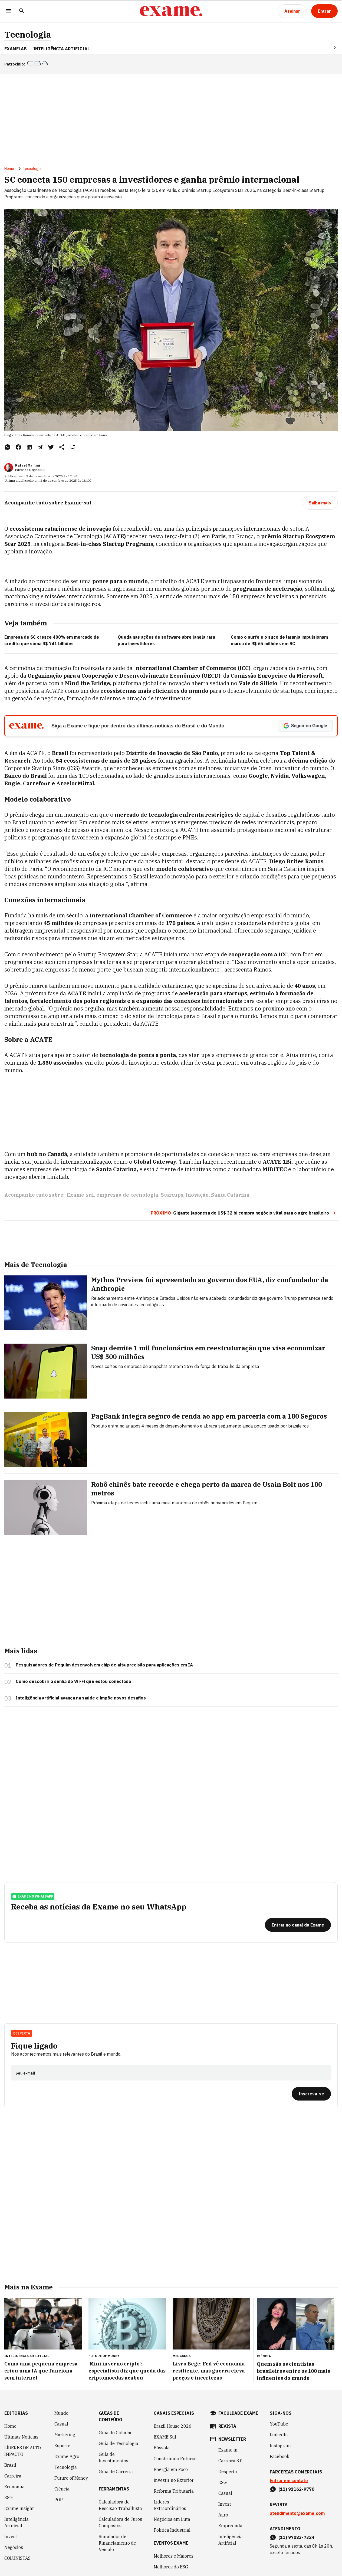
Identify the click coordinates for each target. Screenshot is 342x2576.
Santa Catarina (230, 1195)
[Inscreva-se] (311, 2094)
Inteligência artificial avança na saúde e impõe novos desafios (81, 1698)
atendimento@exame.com (297, 2513)
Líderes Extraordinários (170, 2505)
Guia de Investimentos (113, 2457)
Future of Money (71, 2478)
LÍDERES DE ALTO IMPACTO (22, 2451)
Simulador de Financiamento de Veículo (117, 2543)
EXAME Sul (165, 2437)
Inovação (197, 1195)
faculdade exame (238, 2413)
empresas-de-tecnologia (127, 1195)
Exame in (228, 2450)
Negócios (13, 2547)
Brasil (10, 2465)
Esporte (62, 2445)
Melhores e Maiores (173, 2556)
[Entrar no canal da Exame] (298, 1925)
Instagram (280, 2445)
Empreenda (230, 2525)
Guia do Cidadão (116, 2432)
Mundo (61, 2413)
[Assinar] (292, 11)
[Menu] (8, 11)
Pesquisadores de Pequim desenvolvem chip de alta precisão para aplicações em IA (104, 1665)
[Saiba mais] (320, 503)
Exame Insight (19, 2508)
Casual (61, 2424)
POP (58, 2499)
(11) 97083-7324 (296, 2537)
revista (227, 2426)
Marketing (64, 2434)
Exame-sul (80, 1195)
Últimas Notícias (21, 2437)
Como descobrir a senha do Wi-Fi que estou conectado (73, 1681)
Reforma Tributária (174, 2491)
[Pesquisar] (21, 11)
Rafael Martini (27, 465)
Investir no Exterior (174, 2480)
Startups (172, 1195)
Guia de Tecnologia (118, 2443)
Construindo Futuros (175, 2458)
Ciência (62, 2489)
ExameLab (15, 48)
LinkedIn (279, 2434)
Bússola (162, 2447)
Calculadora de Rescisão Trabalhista (120, 2505)
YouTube (279, 2424)
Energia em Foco (171, 2469)
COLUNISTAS (17, 2558)
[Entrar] (324, 11)
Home (9, 168)
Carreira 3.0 (230, 2460)
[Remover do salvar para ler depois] (72, 447)
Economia (14, 2486)
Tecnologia (27, 34)
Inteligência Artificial (16, 2522)
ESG (8, 2497)
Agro (223, 2515)
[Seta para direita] (328, 47)
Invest (10, 2536)
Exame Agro (66, 2456)
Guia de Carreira (116, 2471)
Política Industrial (172, 2530)
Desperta (21, 2033)
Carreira (12, 2476)
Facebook (279, 2456)
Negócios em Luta (172, 2519)
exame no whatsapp (32, 1896)
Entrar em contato (289, 2480)
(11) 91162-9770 (296, 2489)
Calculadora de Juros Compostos (120, 2522)
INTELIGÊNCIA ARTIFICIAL (61, 48)
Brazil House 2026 (173, 2426)
